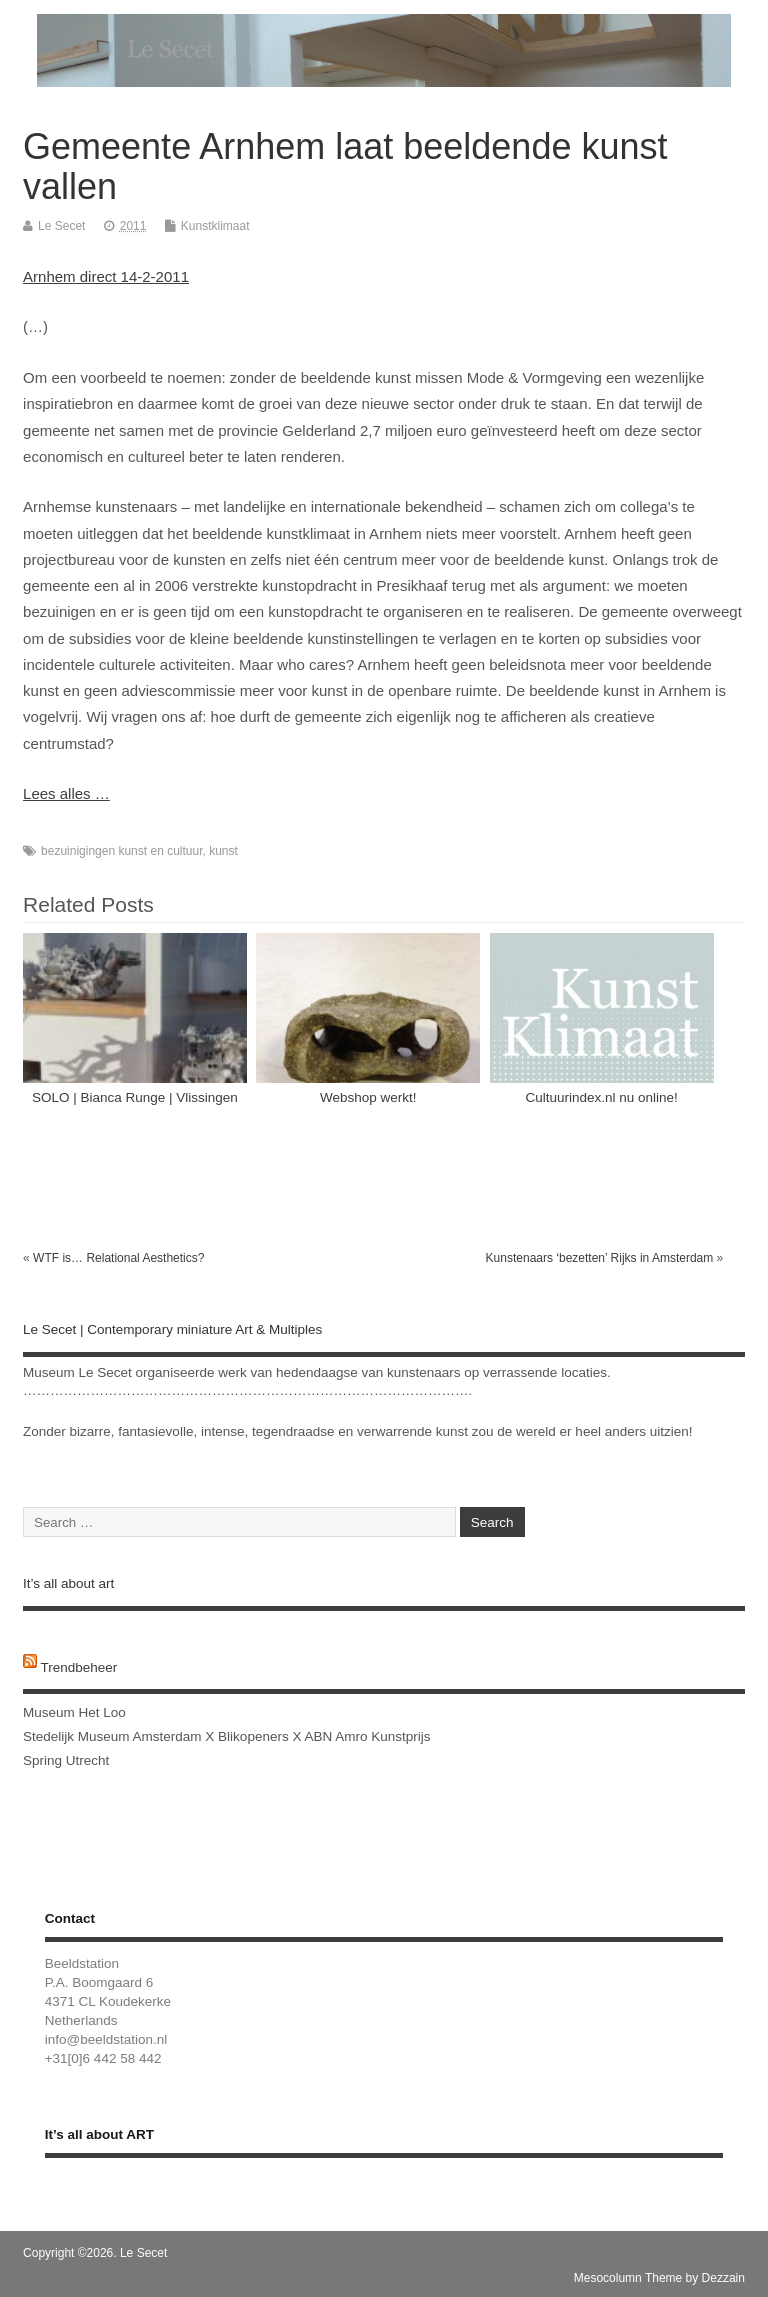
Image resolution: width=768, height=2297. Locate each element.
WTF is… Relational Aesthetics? (118, 1258)
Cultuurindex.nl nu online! (602, 1097)
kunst (223, 851)
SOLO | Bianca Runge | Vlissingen (135, 1097)
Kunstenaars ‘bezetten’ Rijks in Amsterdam (600, 1258)
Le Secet (61, 226)
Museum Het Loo (74, 1712)
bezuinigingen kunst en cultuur (121, 851)
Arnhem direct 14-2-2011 (106, 276)
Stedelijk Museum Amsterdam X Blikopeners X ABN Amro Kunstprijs (226, 1736)
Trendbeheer (79, 1667)
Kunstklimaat (215, 226)
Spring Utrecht (66, 1760)
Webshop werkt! (368, 1097)
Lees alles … (66, 793)
